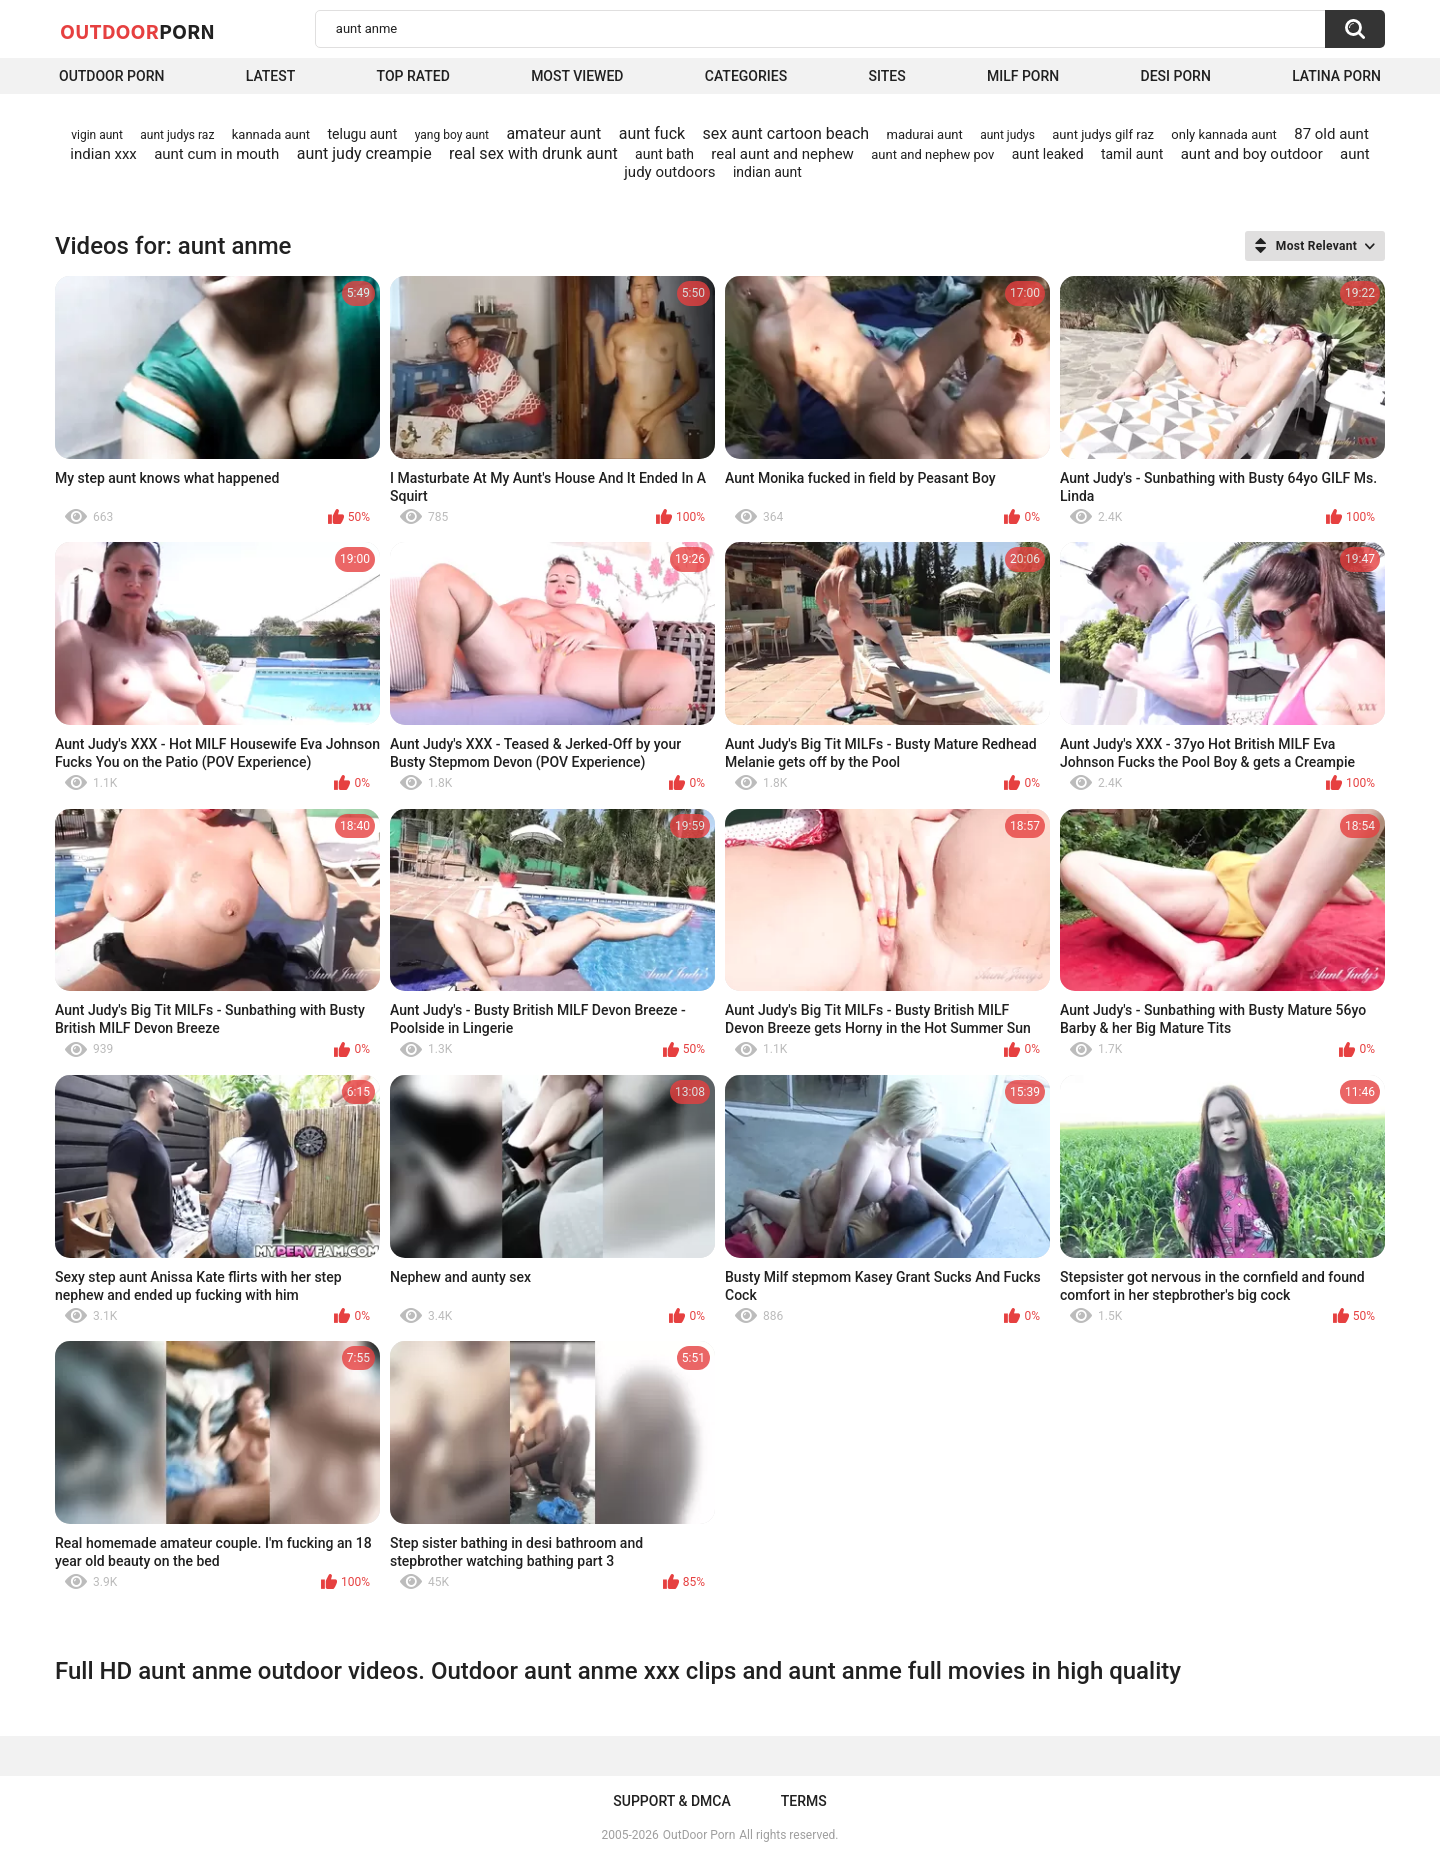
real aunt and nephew (782, 154)
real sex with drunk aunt (533, 153)
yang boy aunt (452, 135)
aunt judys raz (177, 135)
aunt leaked (1048, 154)
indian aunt (767, 172)
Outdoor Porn (111, 76)
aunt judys (1007, 135)
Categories (746, 76)
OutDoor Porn (699, 1835)
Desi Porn (1176, 76)
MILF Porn (1023, 76)
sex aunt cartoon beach (786, 133)
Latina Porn (1336, 76)
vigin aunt (97, 135)
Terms (804, 1801)
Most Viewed (577, 76)
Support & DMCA (671, 1801)
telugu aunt (362, 134)
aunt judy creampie (364, 153)
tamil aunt (1132, 154)
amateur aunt (553, 133)
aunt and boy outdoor (1252, 154)
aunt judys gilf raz (1103, 134)
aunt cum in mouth (216, 154)
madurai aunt (925, 134)
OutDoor (137, 31)
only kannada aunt (1224, 134)
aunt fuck (652, 133)
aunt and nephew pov (932, 154)
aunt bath (664, 154)
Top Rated (413, 76)
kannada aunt (271, 134)
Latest (271, 76)
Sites (886, 76)
